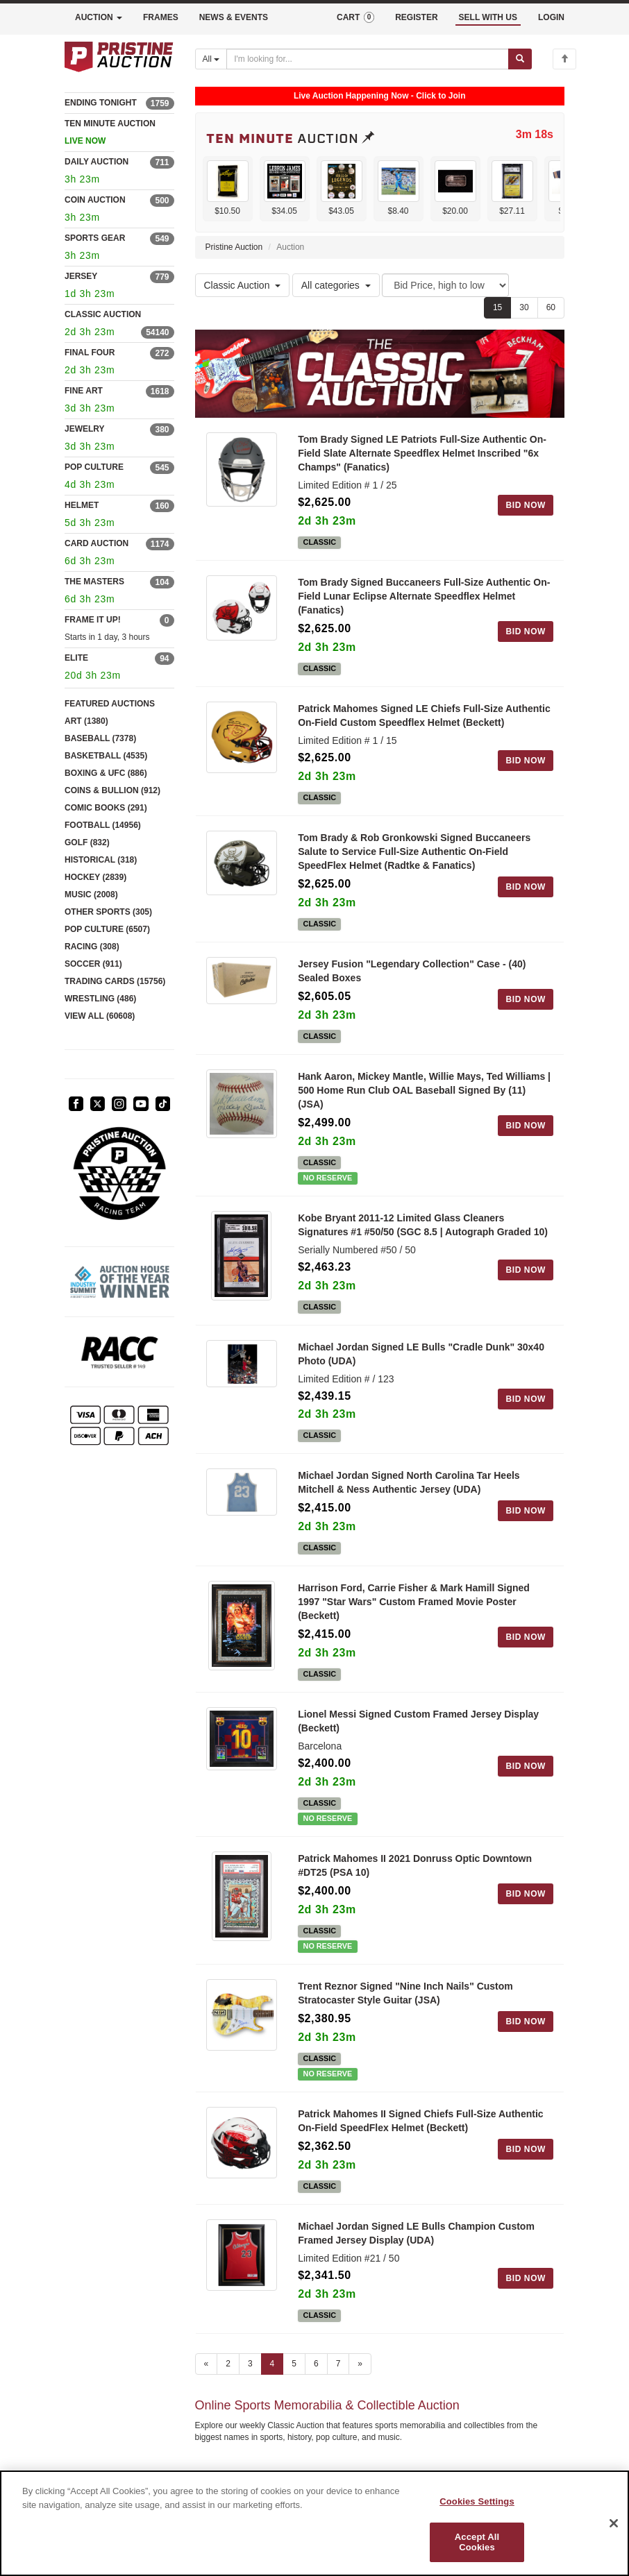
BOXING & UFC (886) (106, 773)
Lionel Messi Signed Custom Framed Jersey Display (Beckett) (418, 1721)
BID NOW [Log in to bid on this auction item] (525, 505)
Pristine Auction (234, 247)
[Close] (613, 2523)
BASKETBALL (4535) (106, 756)
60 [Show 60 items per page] (550, 307)
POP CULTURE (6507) (107, 929)
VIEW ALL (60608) (100, 1016)
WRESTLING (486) (100, 998)
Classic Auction (242, 285)
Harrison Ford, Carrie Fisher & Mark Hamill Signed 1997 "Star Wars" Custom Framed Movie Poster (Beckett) (414, 1601)
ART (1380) (86, 721)
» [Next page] (360, 2364)
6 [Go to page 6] (316, 2364)
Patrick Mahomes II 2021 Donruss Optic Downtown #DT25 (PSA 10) (415, 1865)
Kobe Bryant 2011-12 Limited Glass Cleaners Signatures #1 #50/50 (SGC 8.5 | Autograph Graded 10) (423, 1224)
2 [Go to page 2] (228, 2364)
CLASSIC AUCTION (103, 314)
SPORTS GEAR (95, 238)
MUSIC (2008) (91, 894)
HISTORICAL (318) (101, 860)
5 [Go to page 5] (294, 2364)
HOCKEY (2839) (95, 877)
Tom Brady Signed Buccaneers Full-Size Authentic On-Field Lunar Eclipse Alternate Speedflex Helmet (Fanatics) (424, 596)
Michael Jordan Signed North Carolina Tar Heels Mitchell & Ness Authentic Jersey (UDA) (408, 1482)
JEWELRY (85, 429)
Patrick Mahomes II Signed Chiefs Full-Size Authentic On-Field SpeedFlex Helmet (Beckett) (420, 2120)
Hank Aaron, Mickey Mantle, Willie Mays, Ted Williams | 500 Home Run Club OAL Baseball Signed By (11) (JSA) (424, 1090)
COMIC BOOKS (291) (106, 808)
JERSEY (81, 276)
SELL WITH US (488, 17)
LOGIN (551, 17)
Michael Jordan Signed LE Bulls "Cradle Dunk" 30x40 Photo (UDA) (421, 1353)
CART (355, 17)
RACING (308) (92, 946)
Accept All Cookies (477, 2542)
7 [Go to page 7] (338, 2364)
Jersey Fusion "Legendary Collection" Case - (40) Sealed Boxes (412, 970)
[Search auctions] (367, 59)
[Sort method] (445, 285)
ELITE (76, 658)
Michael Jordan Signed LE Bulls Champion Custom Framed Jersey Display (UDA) (416, 2233)
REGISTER (416, 17)
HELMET (82, 505)
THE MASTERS (94, 581)
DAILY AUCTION (96, 162)
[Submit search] (520, 59)
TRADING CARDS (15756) (115, 981)
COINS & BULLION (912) (112, 790)
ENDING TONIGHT (101, 103)
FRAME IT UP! (93, 620)
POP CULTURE (94, 467)
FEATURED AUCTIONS (110, 704)
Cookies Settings (476, 2501)
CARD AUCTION (96, 543)
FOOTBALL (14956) (103, 825)
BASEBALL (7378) (100, 738)
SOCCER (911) (93, 964)
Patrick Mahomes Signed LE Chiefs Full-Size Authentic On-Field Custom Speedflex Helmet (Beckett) (424, 715)
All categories (336, 285)
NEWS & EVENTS (233, 17)
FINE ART (84, 391)
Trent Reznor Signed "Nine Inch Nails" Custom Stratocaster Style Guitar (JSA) (405, 1993)
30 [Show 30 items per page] (523, 307)
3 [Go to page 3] (250, 2364)
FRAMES (160, 17)
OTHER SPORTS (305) (108, 912)
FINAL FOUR (90, 352)
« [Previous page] (206, 2364)
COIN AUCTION (95, 200)
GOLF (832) (87, 842)
